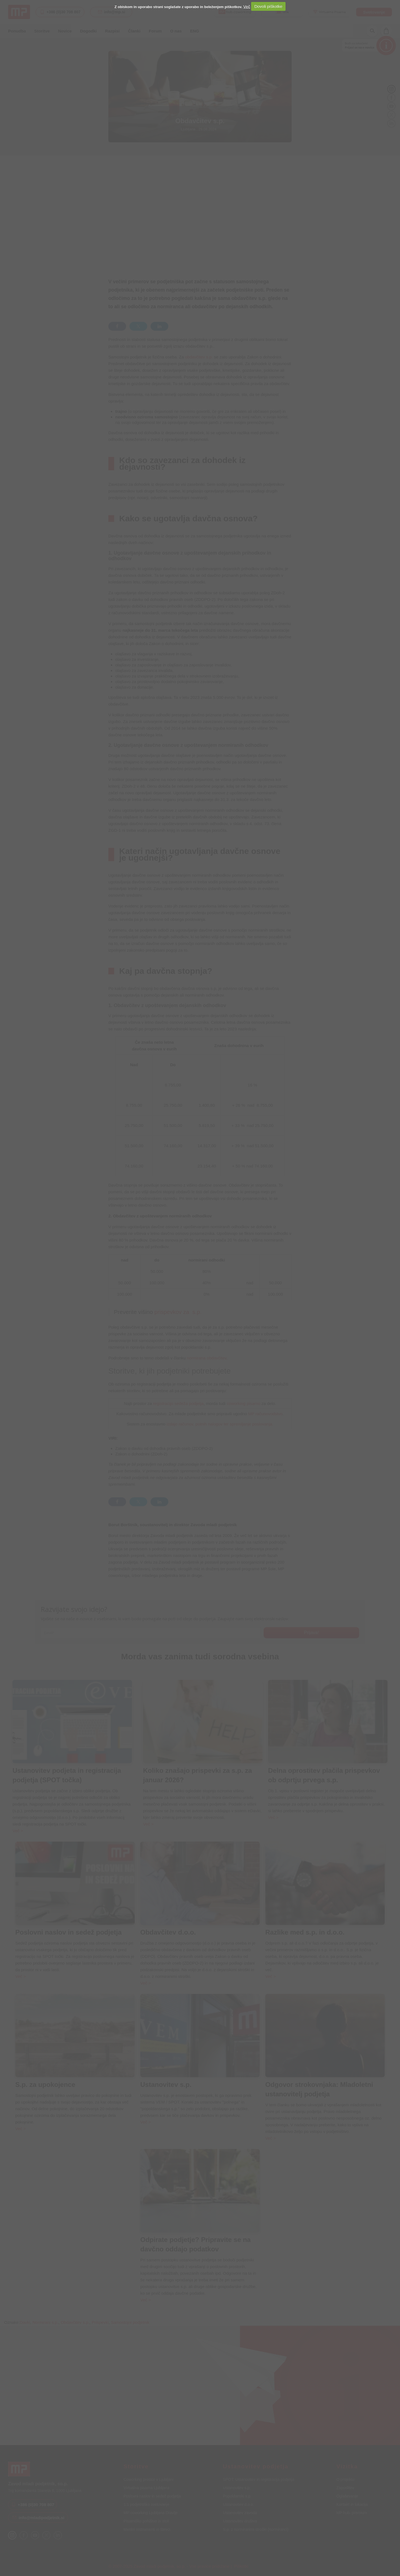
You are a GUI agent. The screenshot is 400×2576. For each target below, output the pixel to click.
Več (246, 6)
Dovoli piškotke (268, 6)
